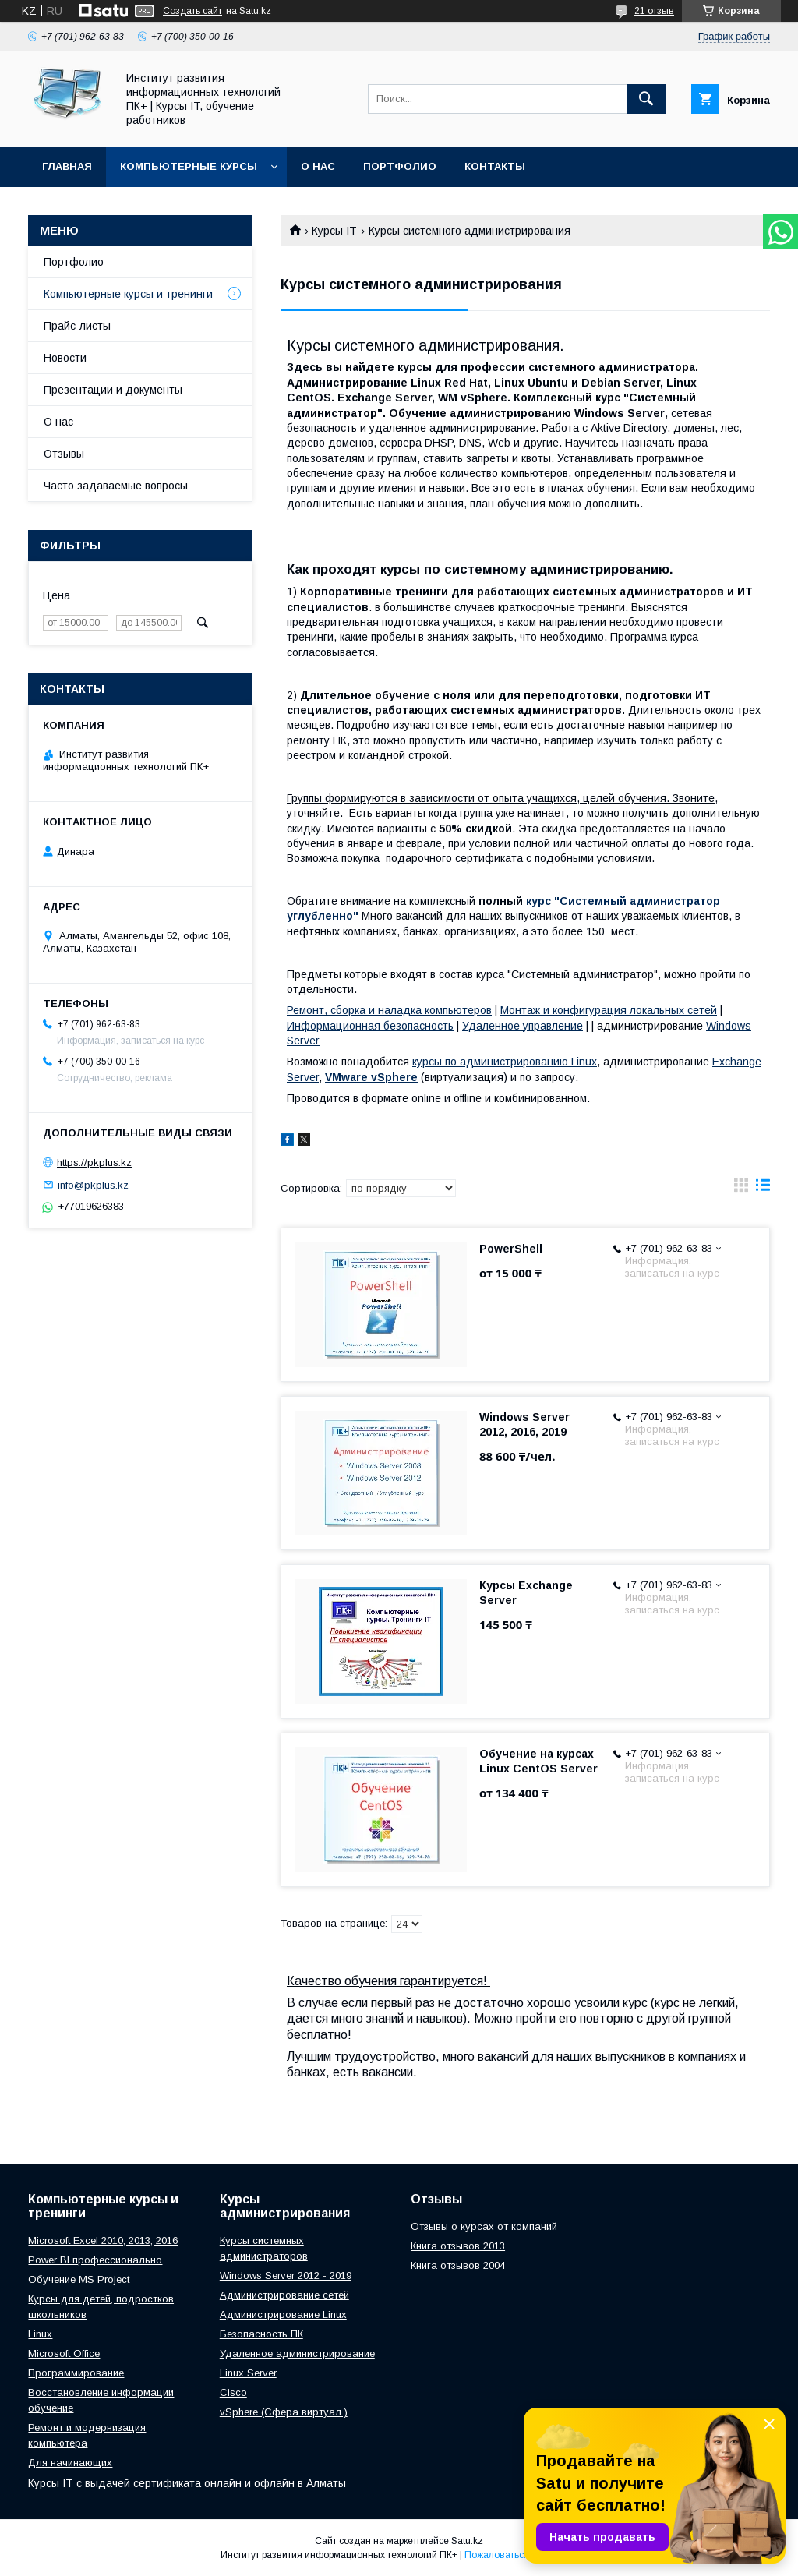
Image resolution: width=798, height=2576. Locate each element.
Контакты (494, 166)
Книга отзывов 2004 (458, 2265)
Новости (65, 358)
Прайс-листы (77, 326)
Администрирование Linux (283, 2314)
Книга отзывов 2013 (458, 2246)
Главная (67, 166)
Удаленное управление (522, 1025)
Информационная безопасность (370, 1025)
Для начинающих (70, 2462)
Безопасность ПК (261, 2334)
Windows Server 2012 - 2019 (285, 2275)
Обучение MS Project (78, 2279)
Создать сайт (192, 10)
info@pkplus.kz (93, 1184)
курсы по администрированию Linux (504, 1061)
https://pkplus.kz (94, 1162)
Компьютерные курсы (188, 166)
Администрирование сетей (284, 2295)
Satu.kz (467, 2540)
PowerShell (510, 1248)
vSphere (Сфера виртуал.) (284, 2412)
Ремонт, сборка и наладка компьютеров (389, 1010)
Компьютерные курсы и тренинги (128, 294)
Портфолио (399, 166)
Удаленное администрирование (297, 2353)
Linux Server (248, 2373)
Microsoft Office (64, 2353)
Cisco (233, 2392)
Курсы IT (334, 230)
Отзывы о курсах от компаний (484, 2226)
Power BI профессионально (95, 2260)
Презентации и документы (113, 389)
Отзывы (64, 453)
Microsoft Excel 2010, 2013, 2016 (103, 2240)
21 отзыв (654, 10)
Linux (40, 2334)
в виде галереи (741, 1189)
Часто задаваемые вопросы (116, 485)
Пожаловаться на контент (521, 2554)
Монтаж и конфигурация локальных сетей (608, 1010)
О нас (318, 166)
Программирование (76, 2373)
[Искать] (646, 99)
